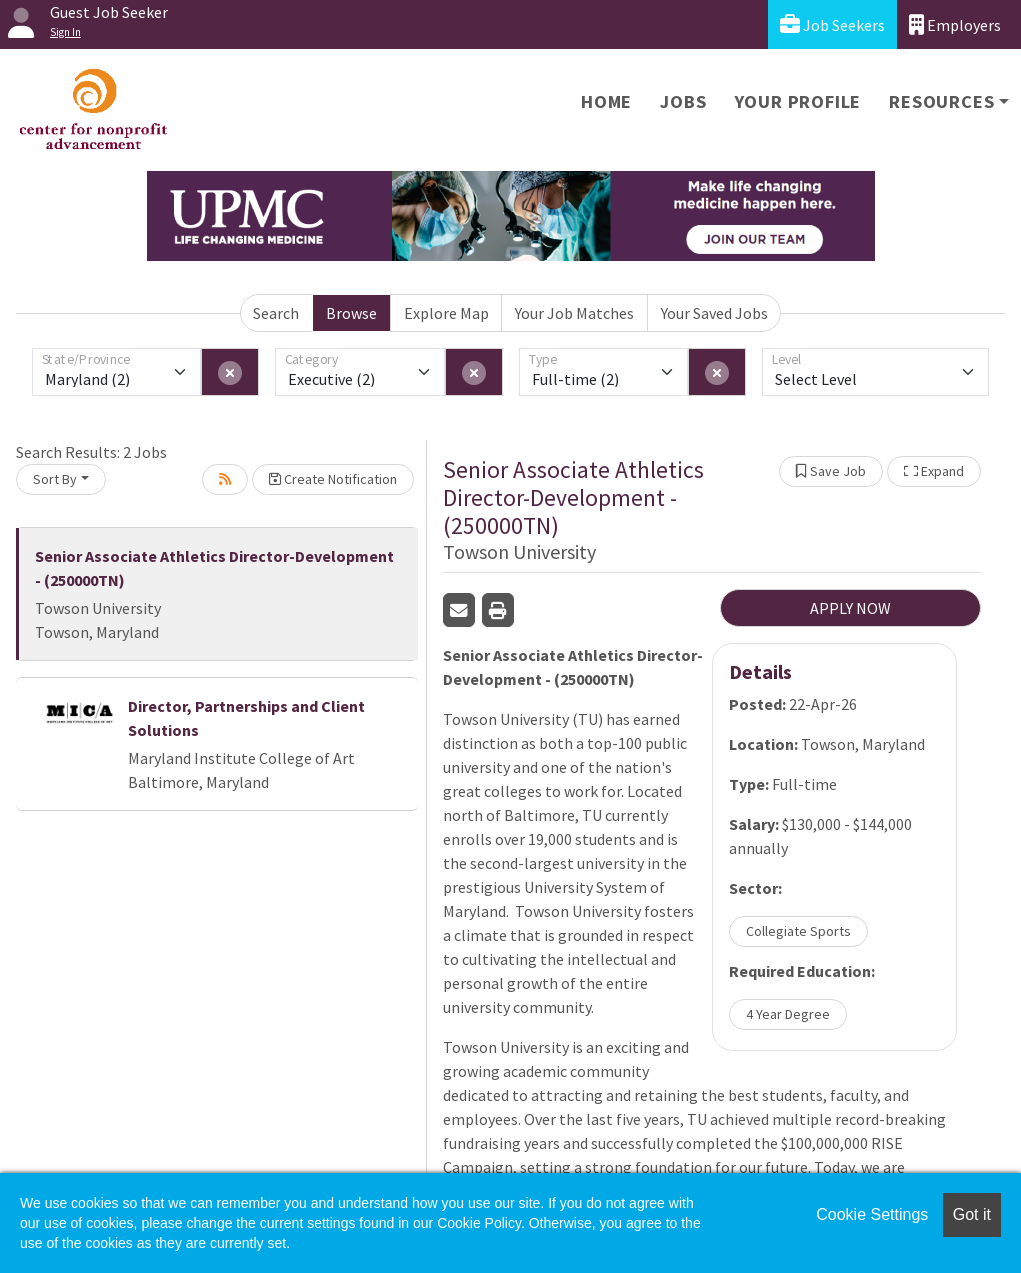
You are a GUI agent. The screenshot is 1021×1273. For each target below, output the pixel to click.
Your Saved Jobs (714, 313)
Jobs (683, 101)
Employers (955, 24)
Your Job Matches (574, 313)
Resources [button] (941, 101)
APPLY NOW (850, 608)
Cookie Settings (872, 1214)
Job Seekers (832, 24)
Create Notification (333, 479)
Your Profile (798, 101)
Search (276, 313)
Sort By (55, 479)
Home (606, 101)
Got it (972, 1214)
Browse (351, 313)
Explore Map (446, 313)
